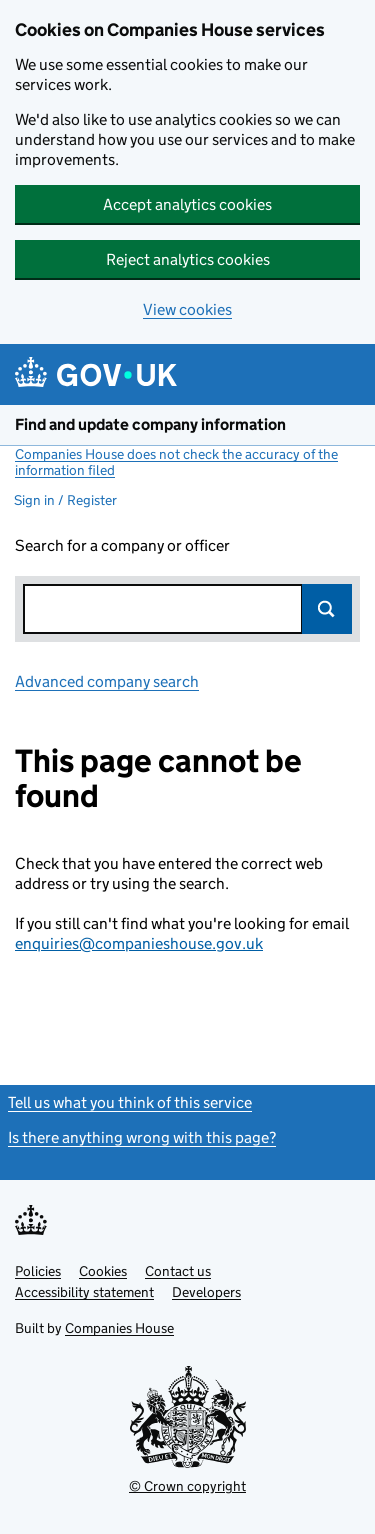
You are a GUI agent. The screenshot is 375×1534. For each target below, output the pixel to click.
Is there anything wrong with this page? (142, 1137)
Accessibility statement (84, 1292)
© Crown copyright (187, 1486)
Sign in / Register (65, 500)
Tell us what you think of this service (130, 1102)
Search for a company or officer (122, 545)
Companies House (119, 1328)
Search (327, 609)
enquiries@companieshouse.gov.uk (139, 943)
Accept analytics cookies (187, 204)
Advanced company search (107, 681)
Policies (38, 1271)
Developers (206, 1292)
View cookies (187, 309)
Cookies (103, 1271)
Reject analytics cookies (188, 259)
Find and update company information (150, 424)
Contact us (178, 1271)
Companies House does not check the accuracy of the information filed (176, 462)
